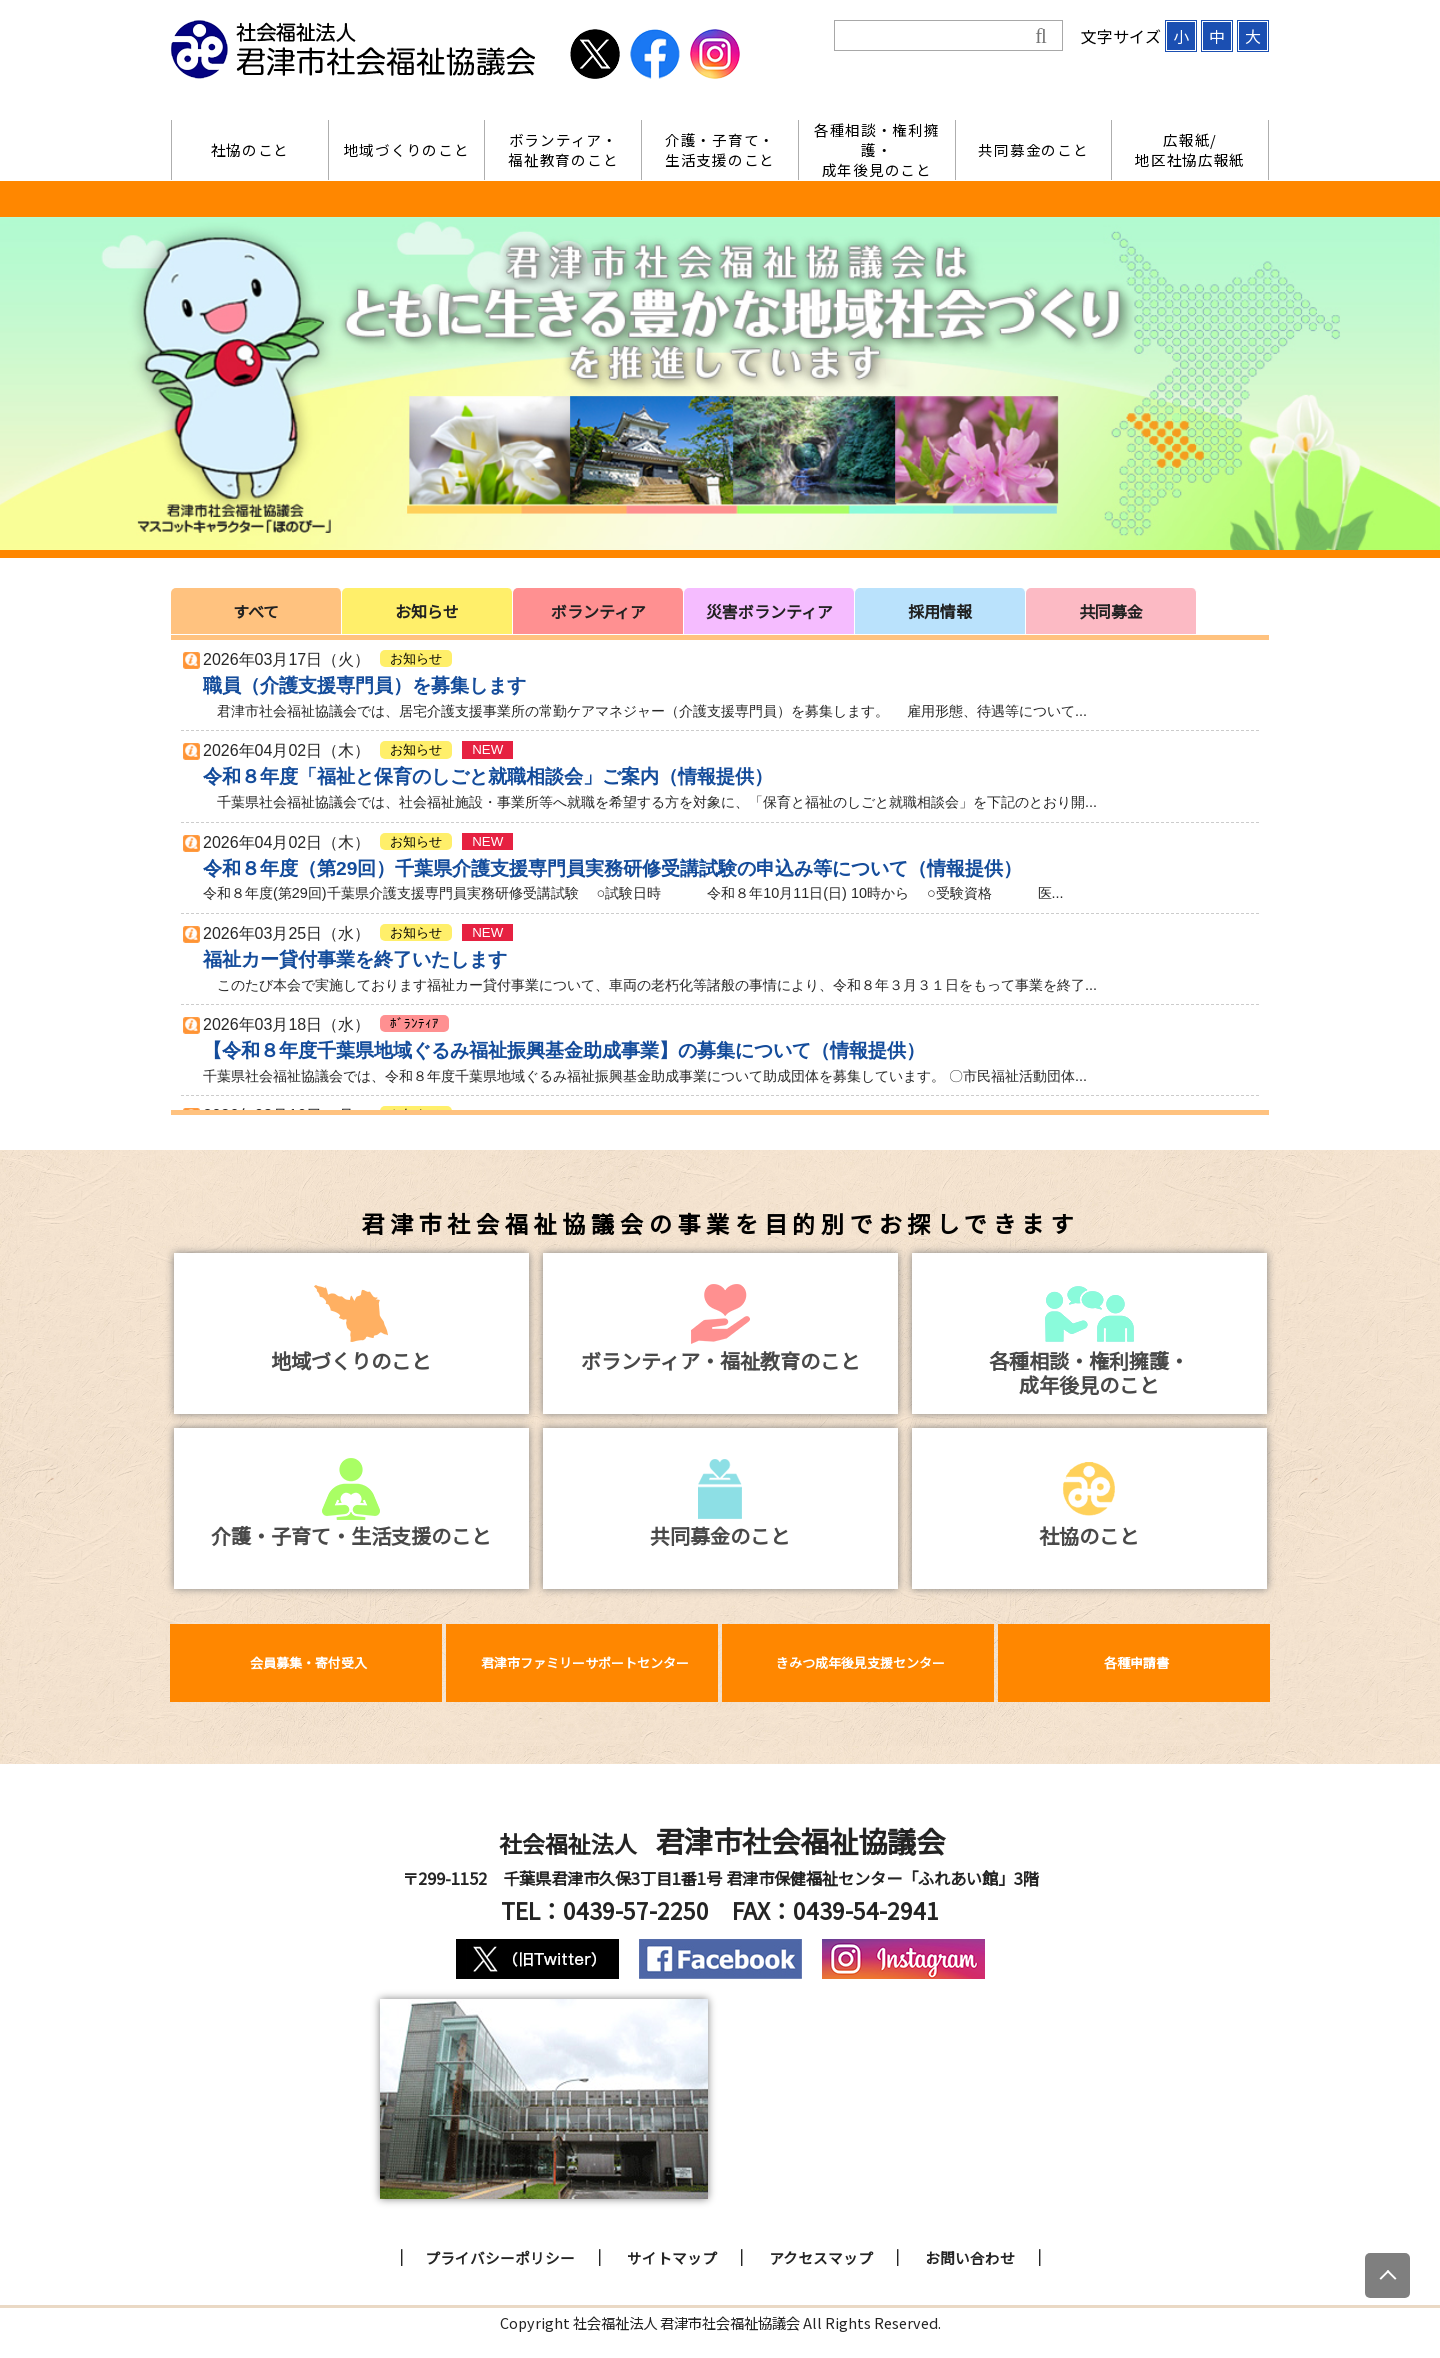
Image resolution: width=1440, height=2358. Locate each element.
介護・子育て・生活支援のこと (720, 149)
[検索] (934, 36)
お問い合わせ (970, 2257)
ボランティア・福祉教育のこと (563, 149)
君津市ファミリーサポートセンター (585, 1662)
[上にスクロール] (1387, 2275)
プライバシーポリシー (500, 2257)
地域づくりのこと (407, 149)
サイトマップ (672, 2257)
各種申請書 (1136, 1662)
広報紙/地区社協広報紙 (1190, 149)
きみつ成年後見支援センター (860, 1662)
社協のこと (250, 149)
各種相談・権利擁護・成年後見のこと (877, 150)
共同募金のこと (1033, 149)
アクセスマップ (821, 2257)
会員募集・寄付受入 (308, 1662)
